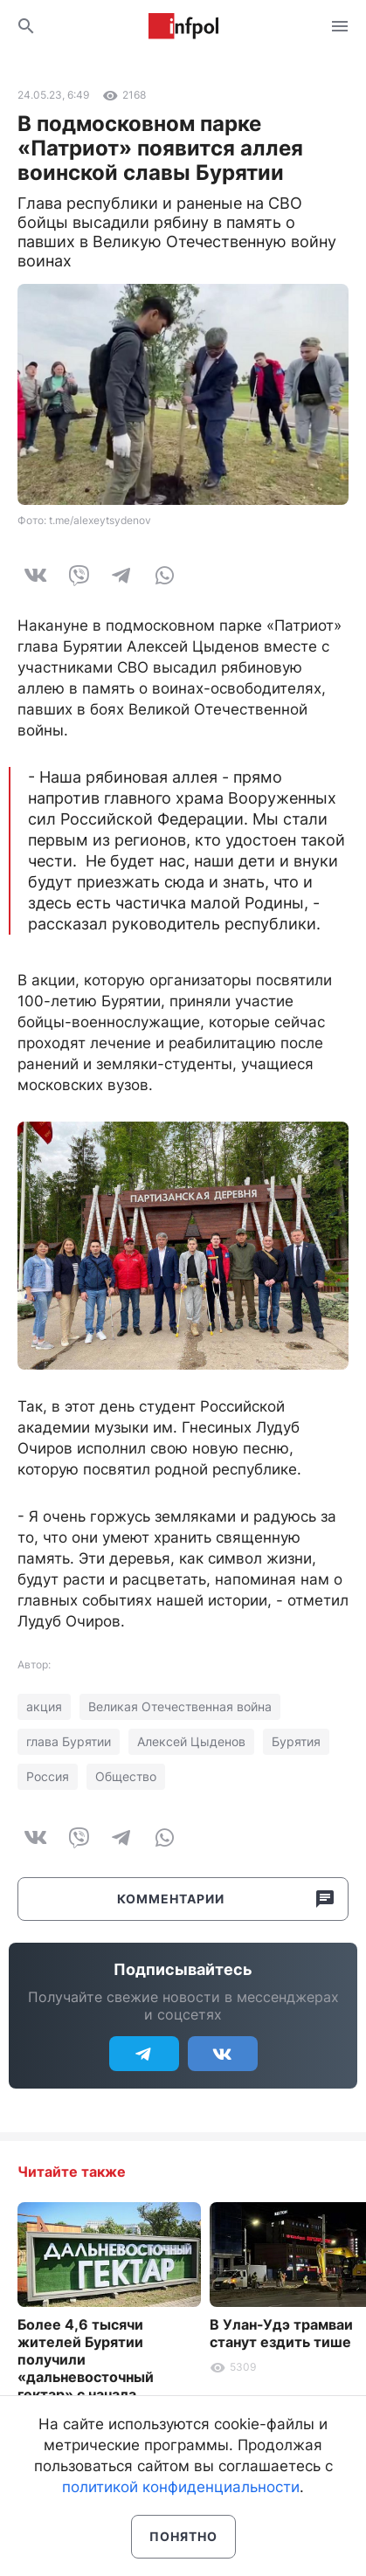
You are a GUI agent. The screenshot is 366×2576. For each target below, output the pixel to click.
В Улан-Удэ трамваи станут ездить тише (281, 2333)
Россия (47, 1776)
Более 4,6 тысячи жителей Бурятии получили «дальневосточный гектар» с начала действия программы (93, 2368)
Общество (125, 1776)
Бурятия (296, 1741)
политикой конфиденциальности (181, 2487)
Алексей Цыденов (191, 1741)
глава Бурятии (68, 1741)
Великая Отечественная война (180, 1706)
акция (44, 1706)
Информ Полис (183, 26)
